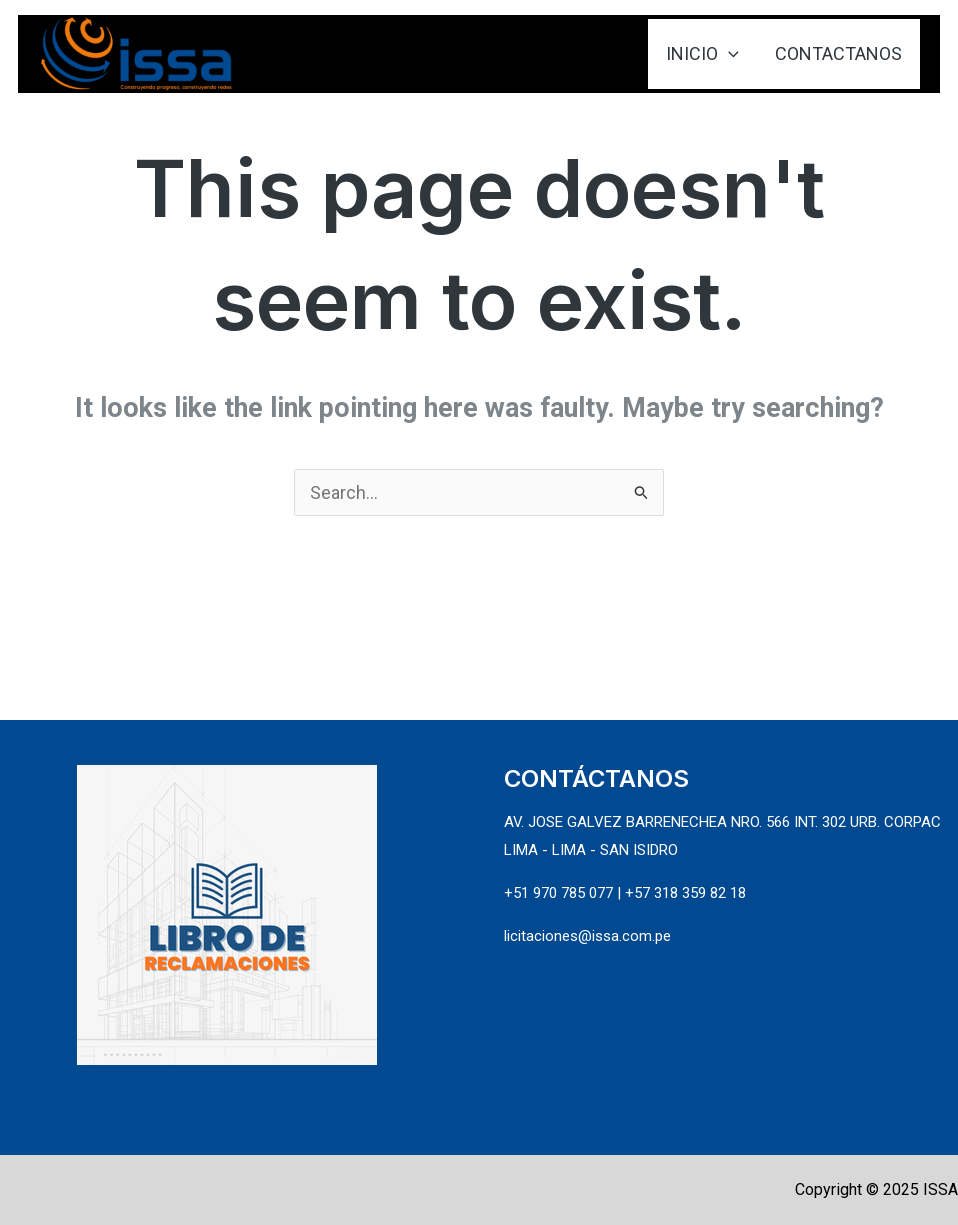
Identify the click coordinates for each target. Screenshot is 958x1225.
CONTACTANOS (838, 53)
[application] (728, 54)
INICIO (702, 54)
